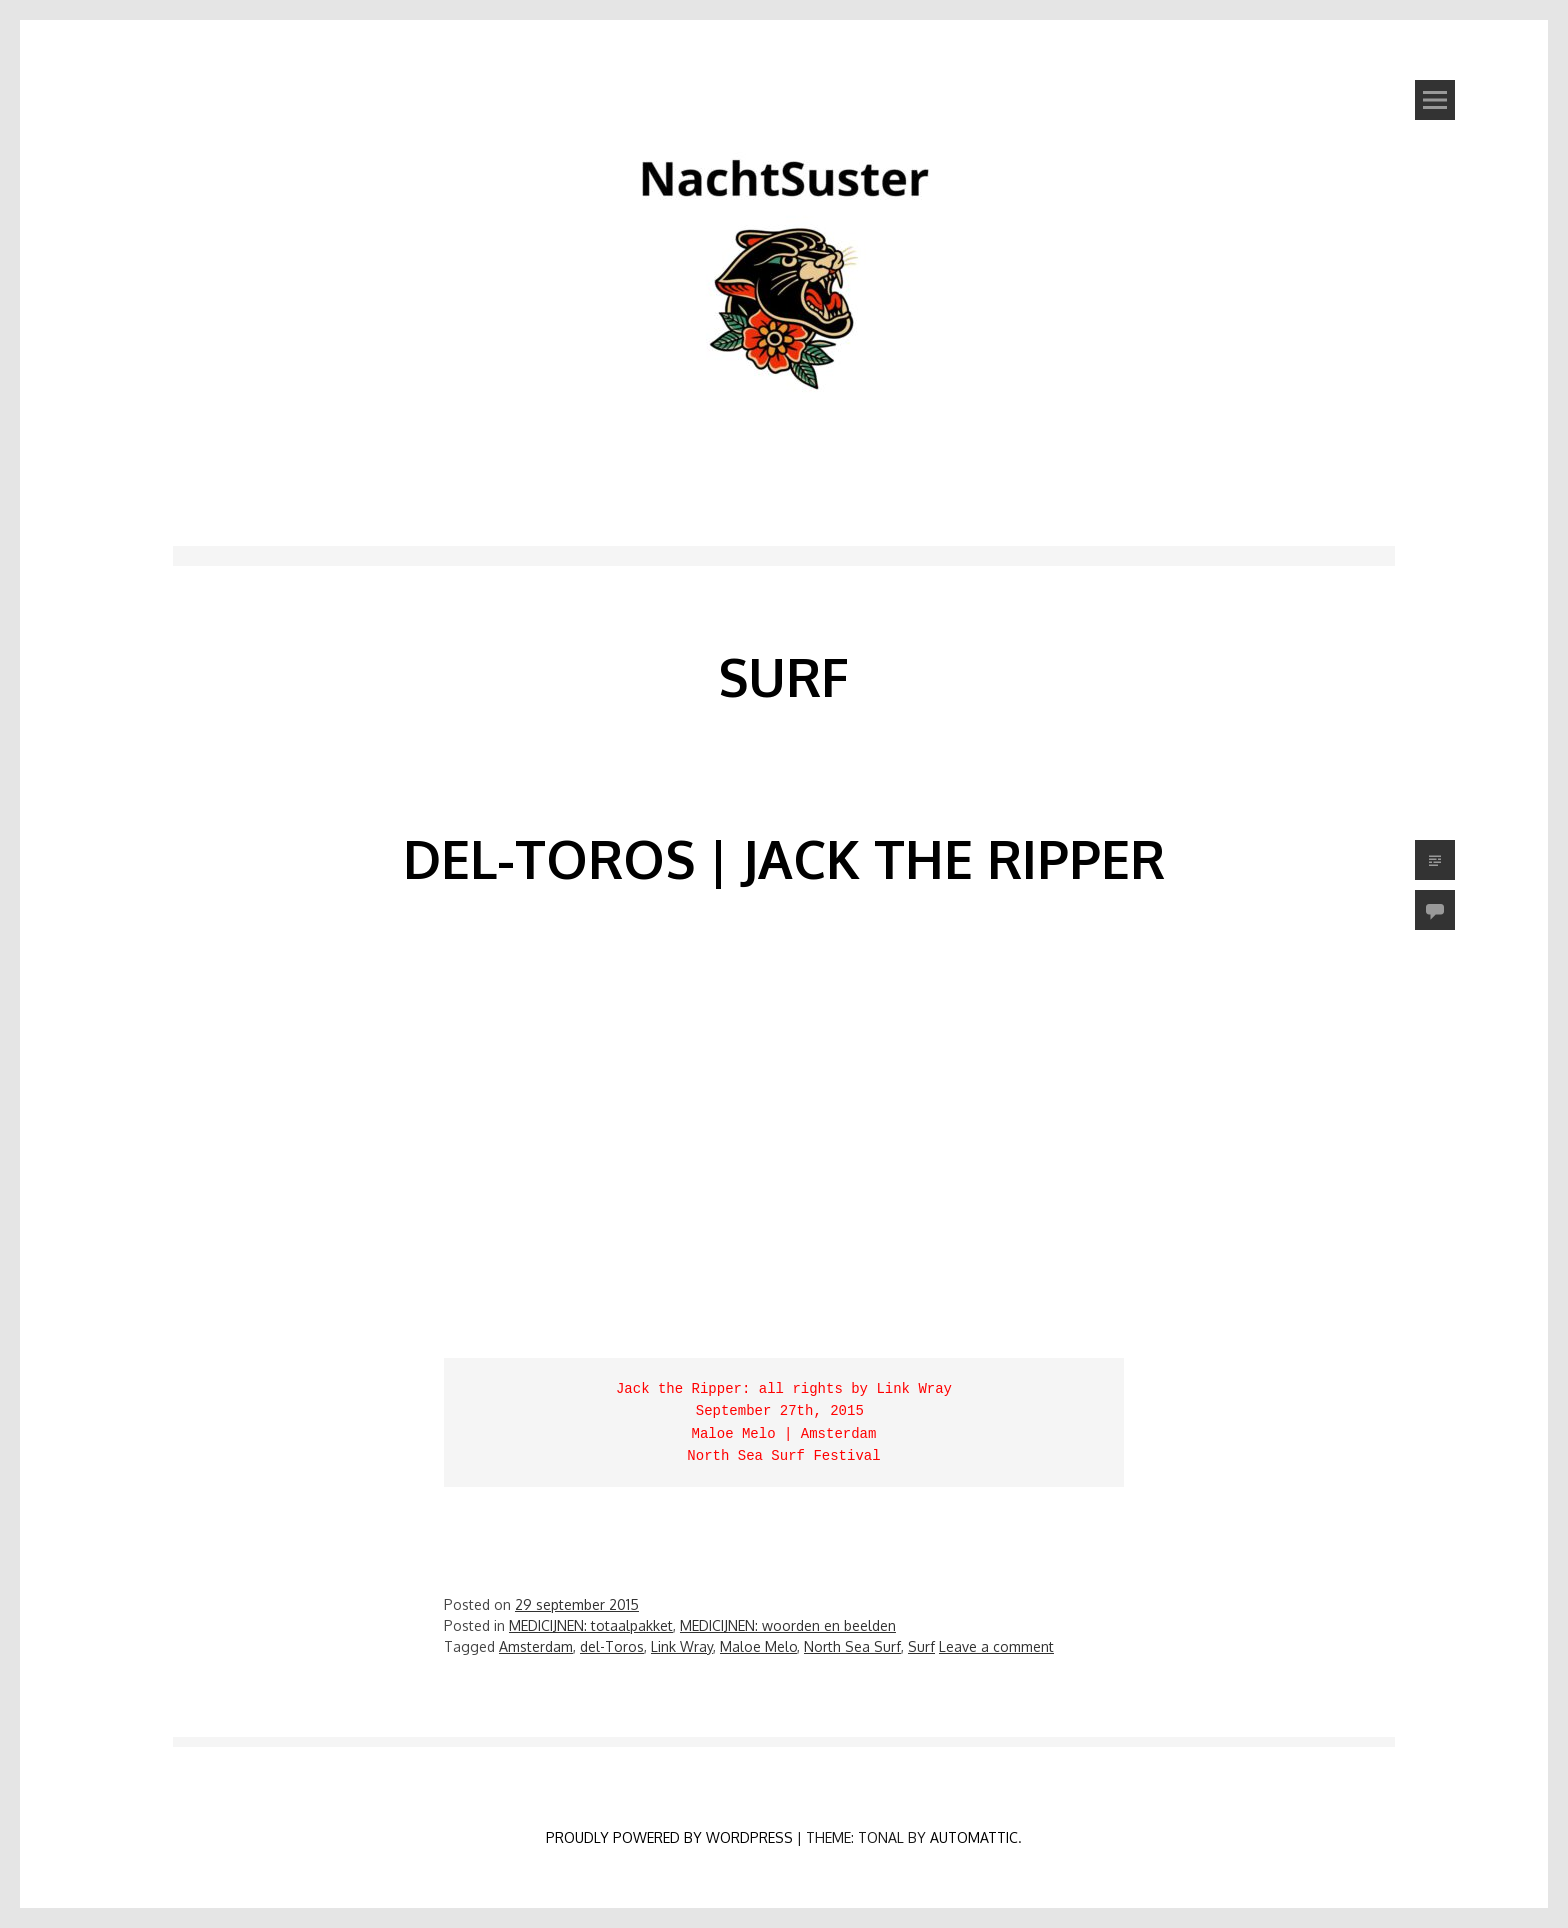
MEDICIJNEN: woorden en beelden (788, 1625)
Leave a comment (996, 1646)
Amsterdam (536, 1646)
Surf (921, 1646)
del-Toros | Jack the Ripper (784, 858)
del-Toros (612, 1646)
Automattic (974, 1837)
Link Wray (682, 1646)
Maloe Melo (758, 1646)
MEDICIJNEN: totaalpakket (591, 1625)
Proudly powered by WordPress (669, 1837)
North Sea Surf (852, 1646)
